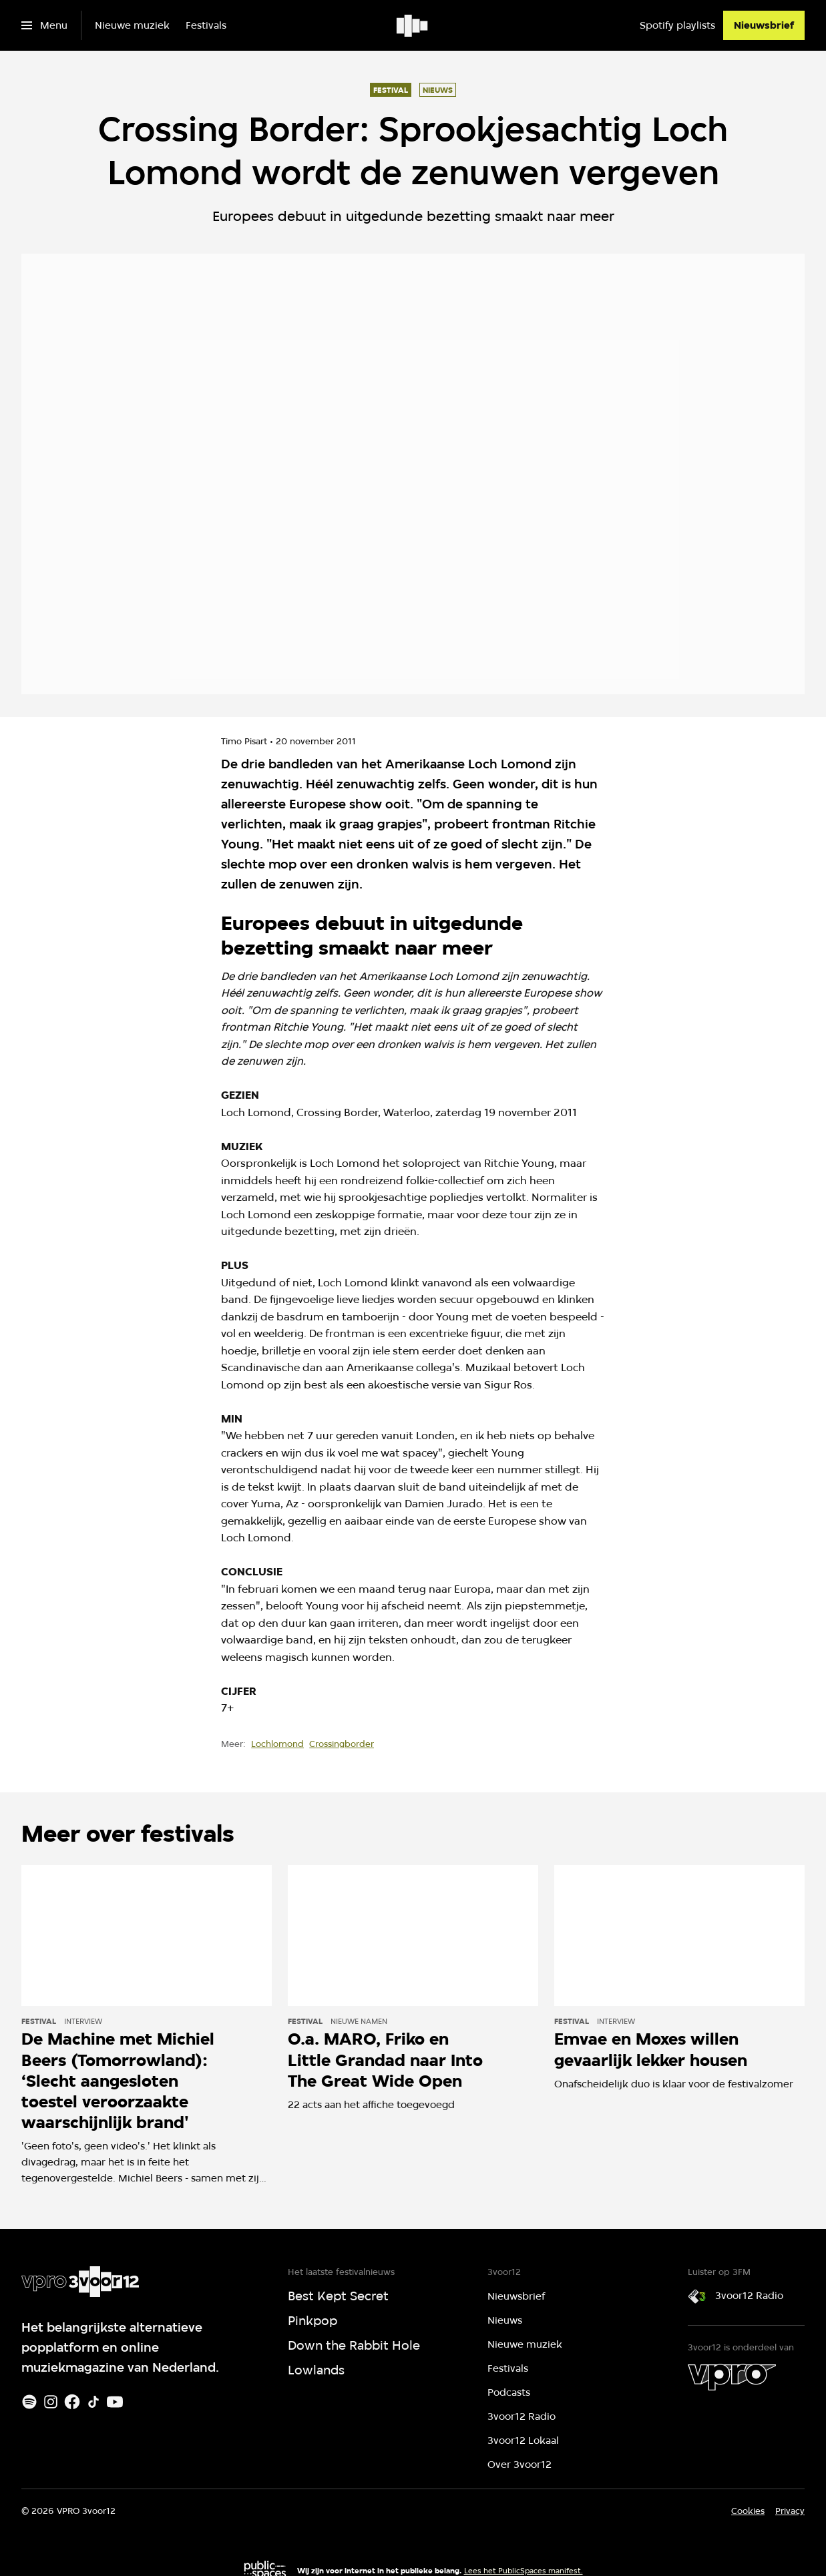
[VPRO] (732, 2377)
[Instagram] (51, 2402)
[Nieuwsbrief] (764, 25)
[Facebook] (72, 2402)
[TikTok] (93, 2402)
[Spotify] (29, 2402)
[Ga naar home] (413, 25)
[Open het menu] (44, 25)
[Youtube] (115, 2402)
